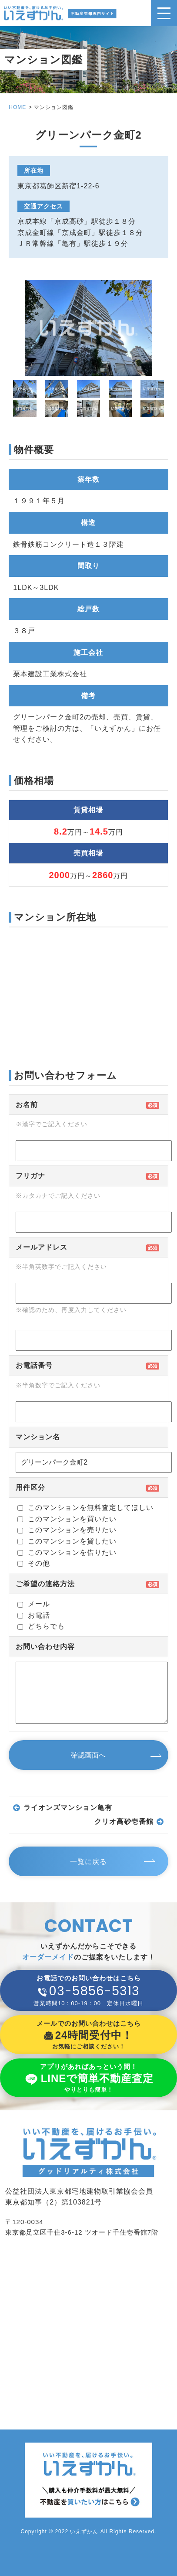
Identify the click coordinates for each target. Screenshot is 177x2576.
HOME (17, 107)
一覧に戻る (88, 1861)
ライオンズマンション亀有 (67, 1808)
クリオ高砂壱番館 (124, 1822)
